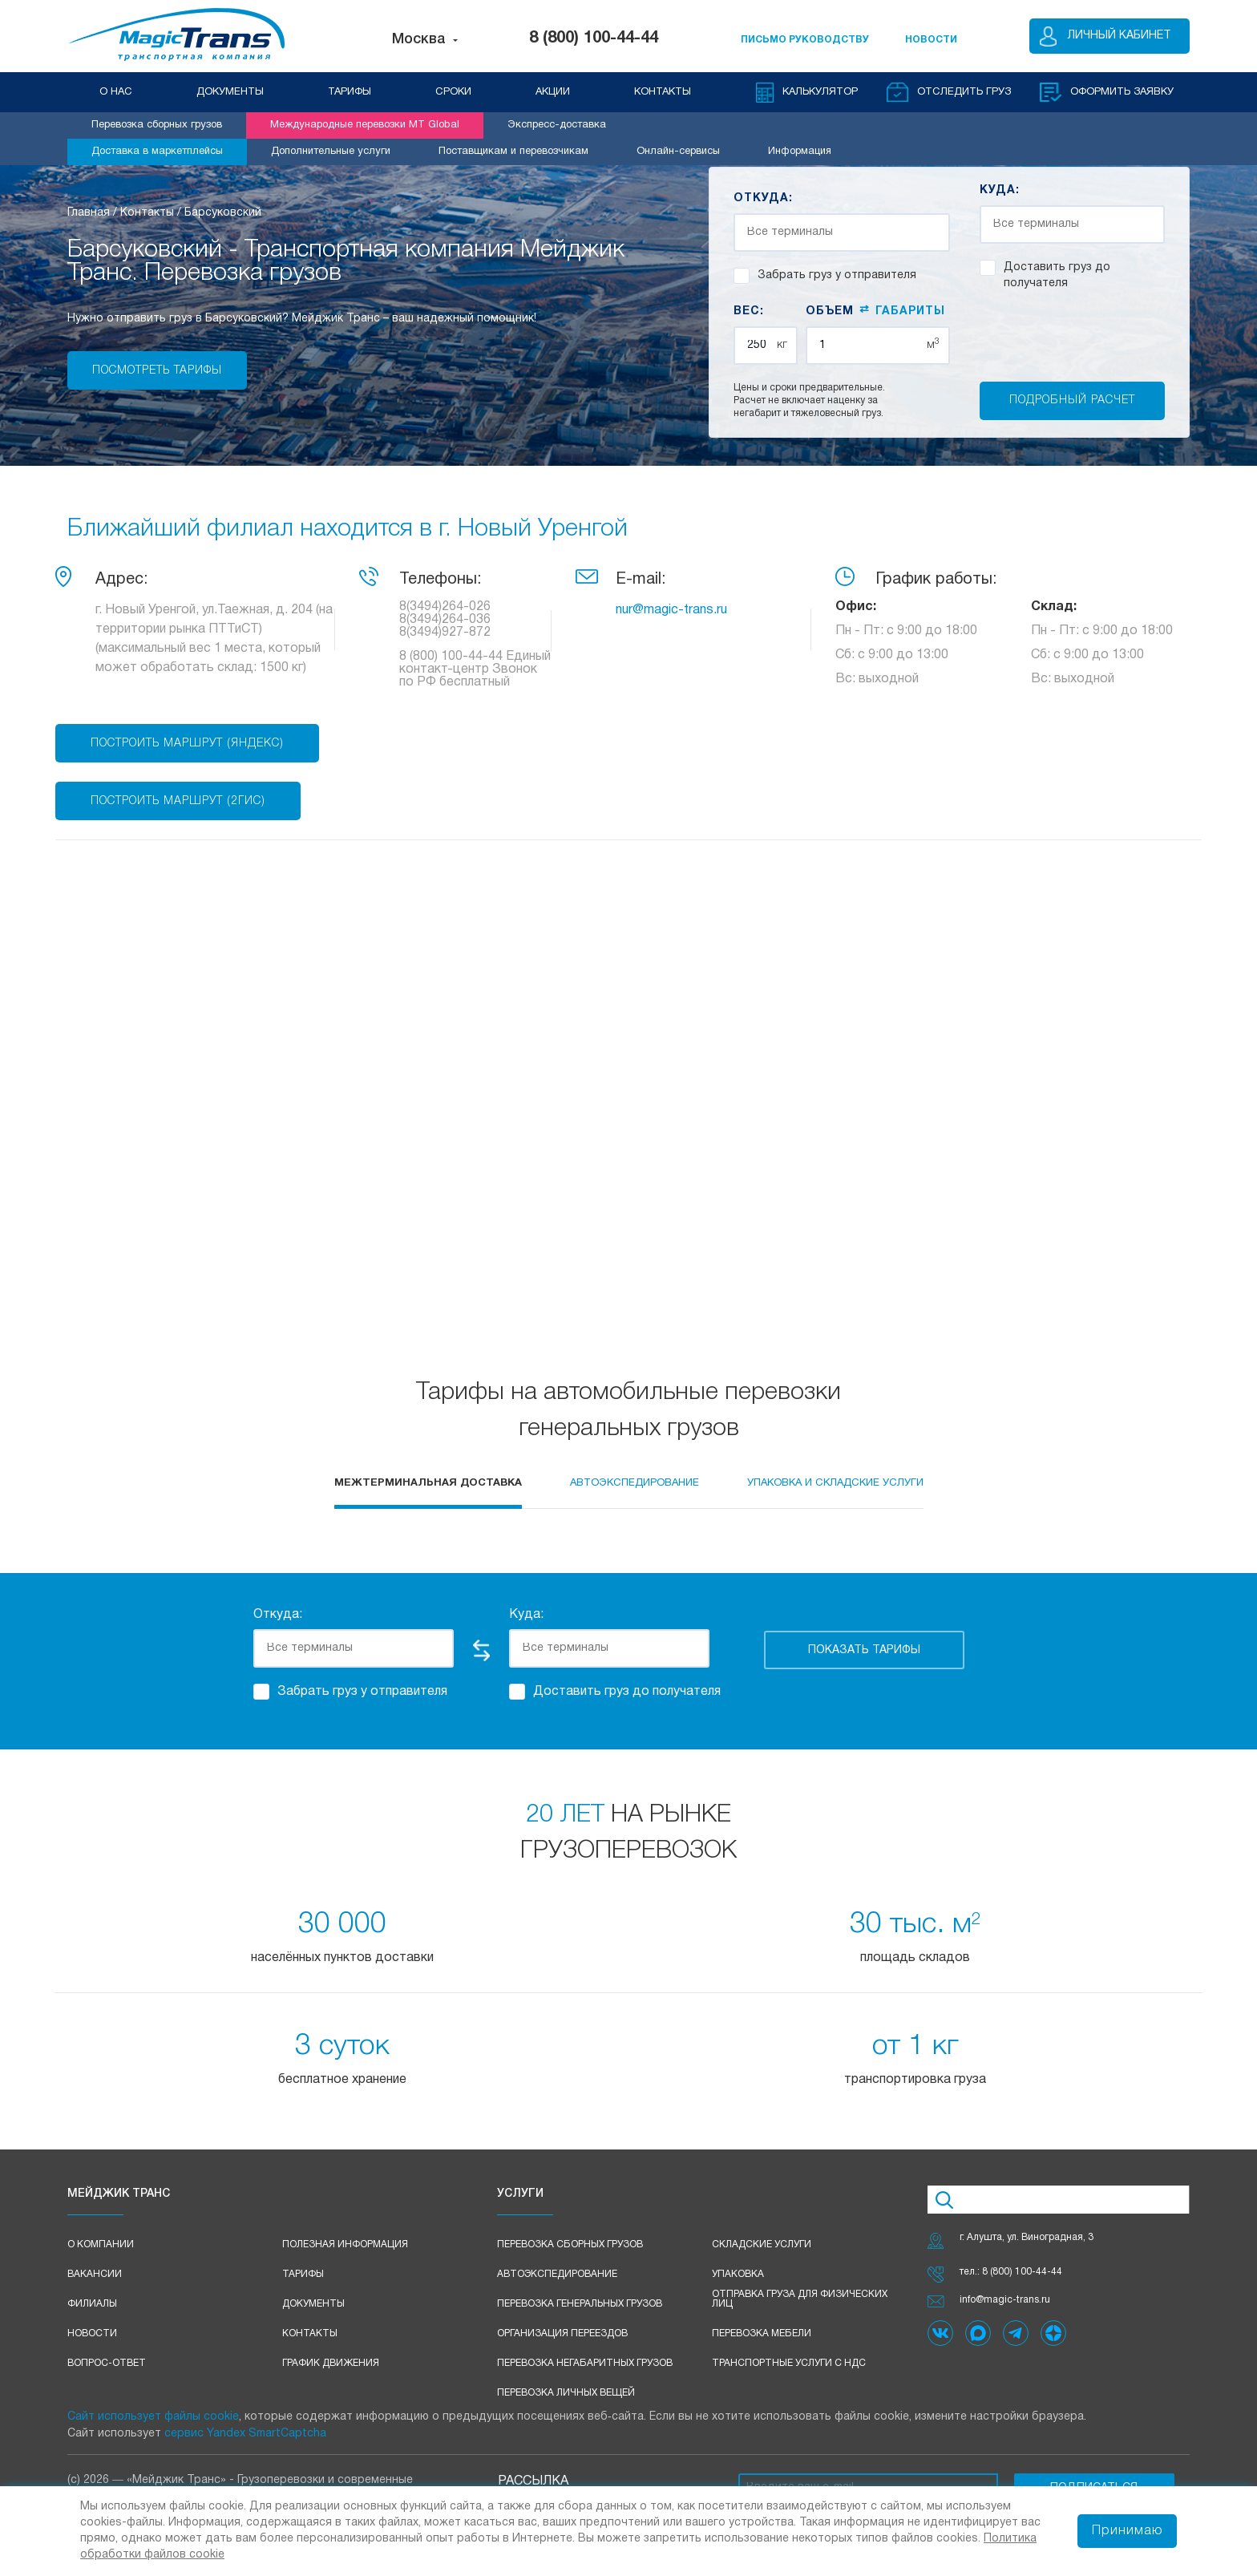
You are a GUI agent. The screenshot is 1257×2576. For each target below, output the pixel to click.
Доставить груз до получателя (1045, 274)
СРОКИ (453, 92)
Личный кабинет (1119, 35)
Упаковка (738, 2274)
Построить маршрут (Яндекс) (187, 743)
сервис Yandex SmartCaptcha (245, 2433)
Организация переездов (562, 2333)
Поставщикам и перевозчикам (513, 151)
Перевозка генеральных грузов (579, 2303)
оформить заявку (1122, 92)
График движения (330, 2363)
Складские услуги (761, 2244)
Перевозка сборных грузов (156, 125)
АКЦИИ (553, 92)
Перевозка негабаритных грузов (585, 2363)
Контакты (309, 2333)
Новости (92, 2333)
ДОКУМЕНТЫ (230, 92)
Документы (313, 2303)
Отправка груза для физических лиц (799, 2299)
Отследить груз (964, 92)
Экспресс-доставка (556, 125)
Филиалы (92, 2303)
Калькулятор (820, 92)
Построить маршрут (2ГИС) (178, 801)
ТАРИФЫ (349, 92)
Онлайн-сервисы (678, 151)
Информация (799, 151)
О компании (100, 2244)
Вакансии (94, 2274)
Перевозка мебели (761, 2333)
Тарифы (303, 2274)
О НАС (115, 92)
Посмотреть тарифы (157, 371)
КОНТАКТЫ (662, 92)
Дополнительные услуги (330, 151)
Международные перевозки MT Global (364, 125)
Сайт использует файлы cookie (153, 2417)
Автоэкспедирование (557, 2274)
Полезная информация (345, 2244)
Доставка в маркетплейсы (157, 151)
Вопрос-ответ (106, 2363)
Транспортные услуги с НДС (789, 2363)
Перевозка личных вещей (566, 2392)
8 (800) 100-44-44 (593, 38)
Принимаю (1127, 2531)
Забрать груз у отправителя (825, 276)
